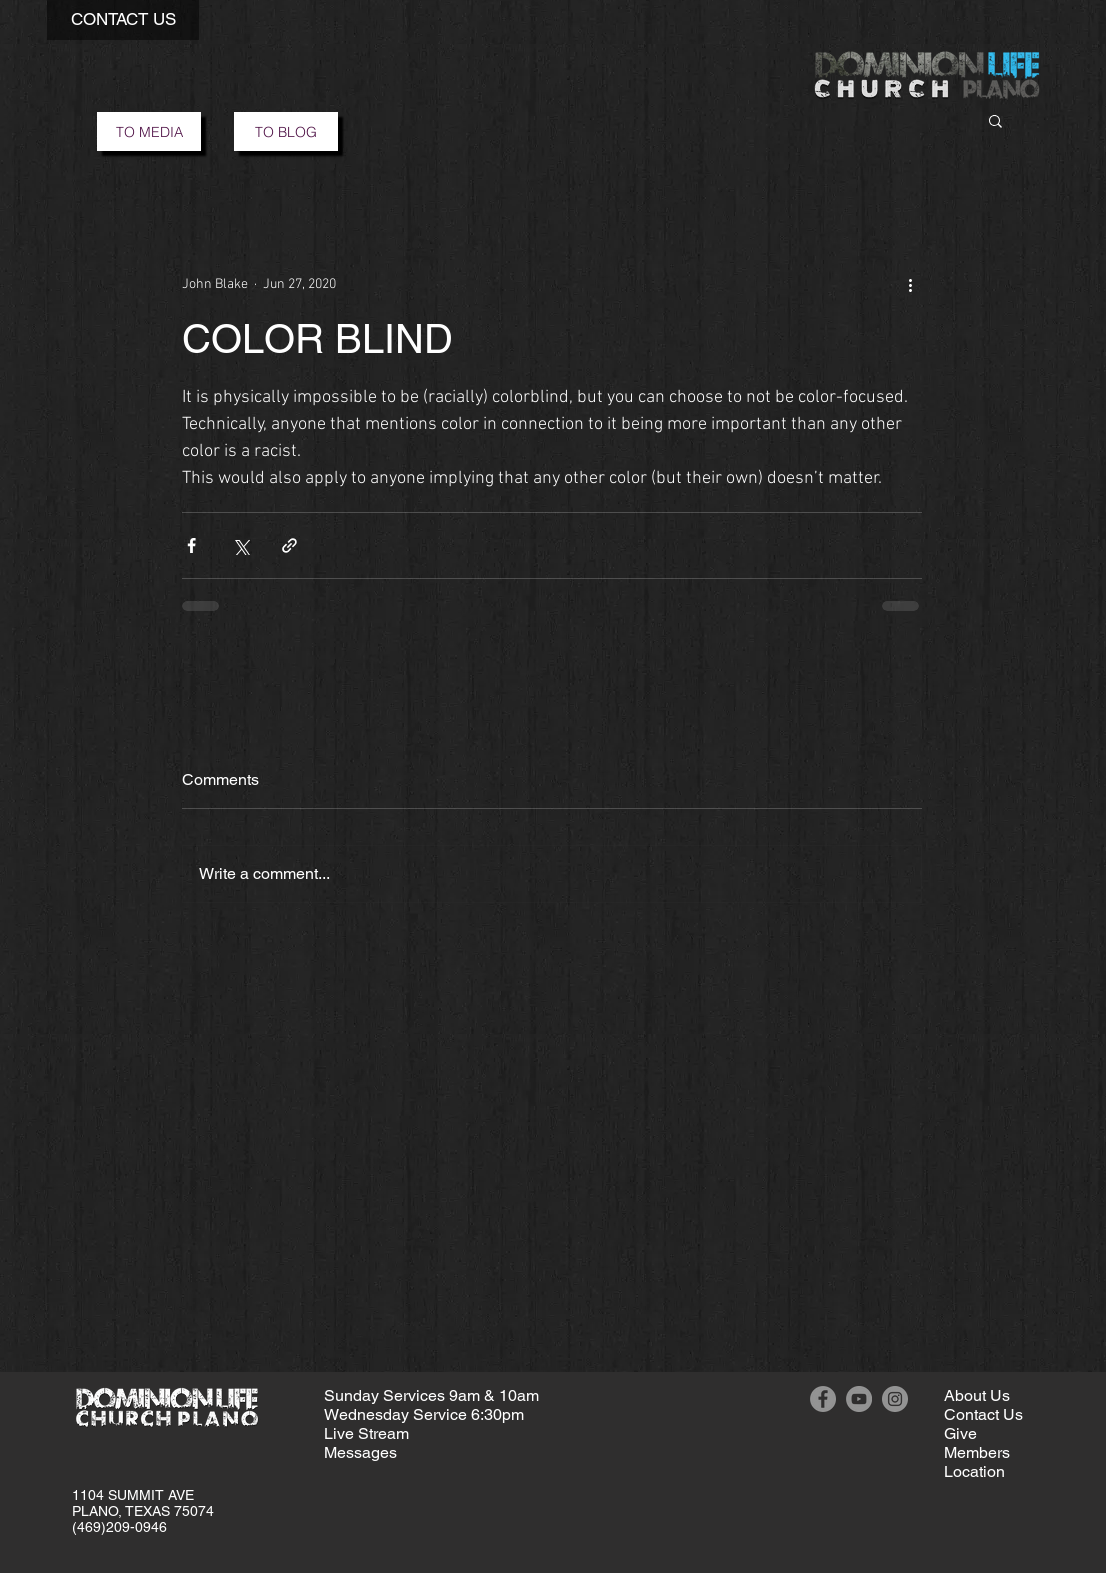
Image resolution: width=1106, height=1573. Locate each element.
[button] (123, 20)
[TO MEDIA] (149, 131)
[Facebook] (823, 1399)
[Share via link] (289, 545)
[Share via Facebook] (191, 545)
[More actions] (910, 284)
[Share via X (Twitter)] (240, 545)
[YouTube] (859, 1399)
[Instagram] (895, 1399)
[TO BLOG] (286, 131)
